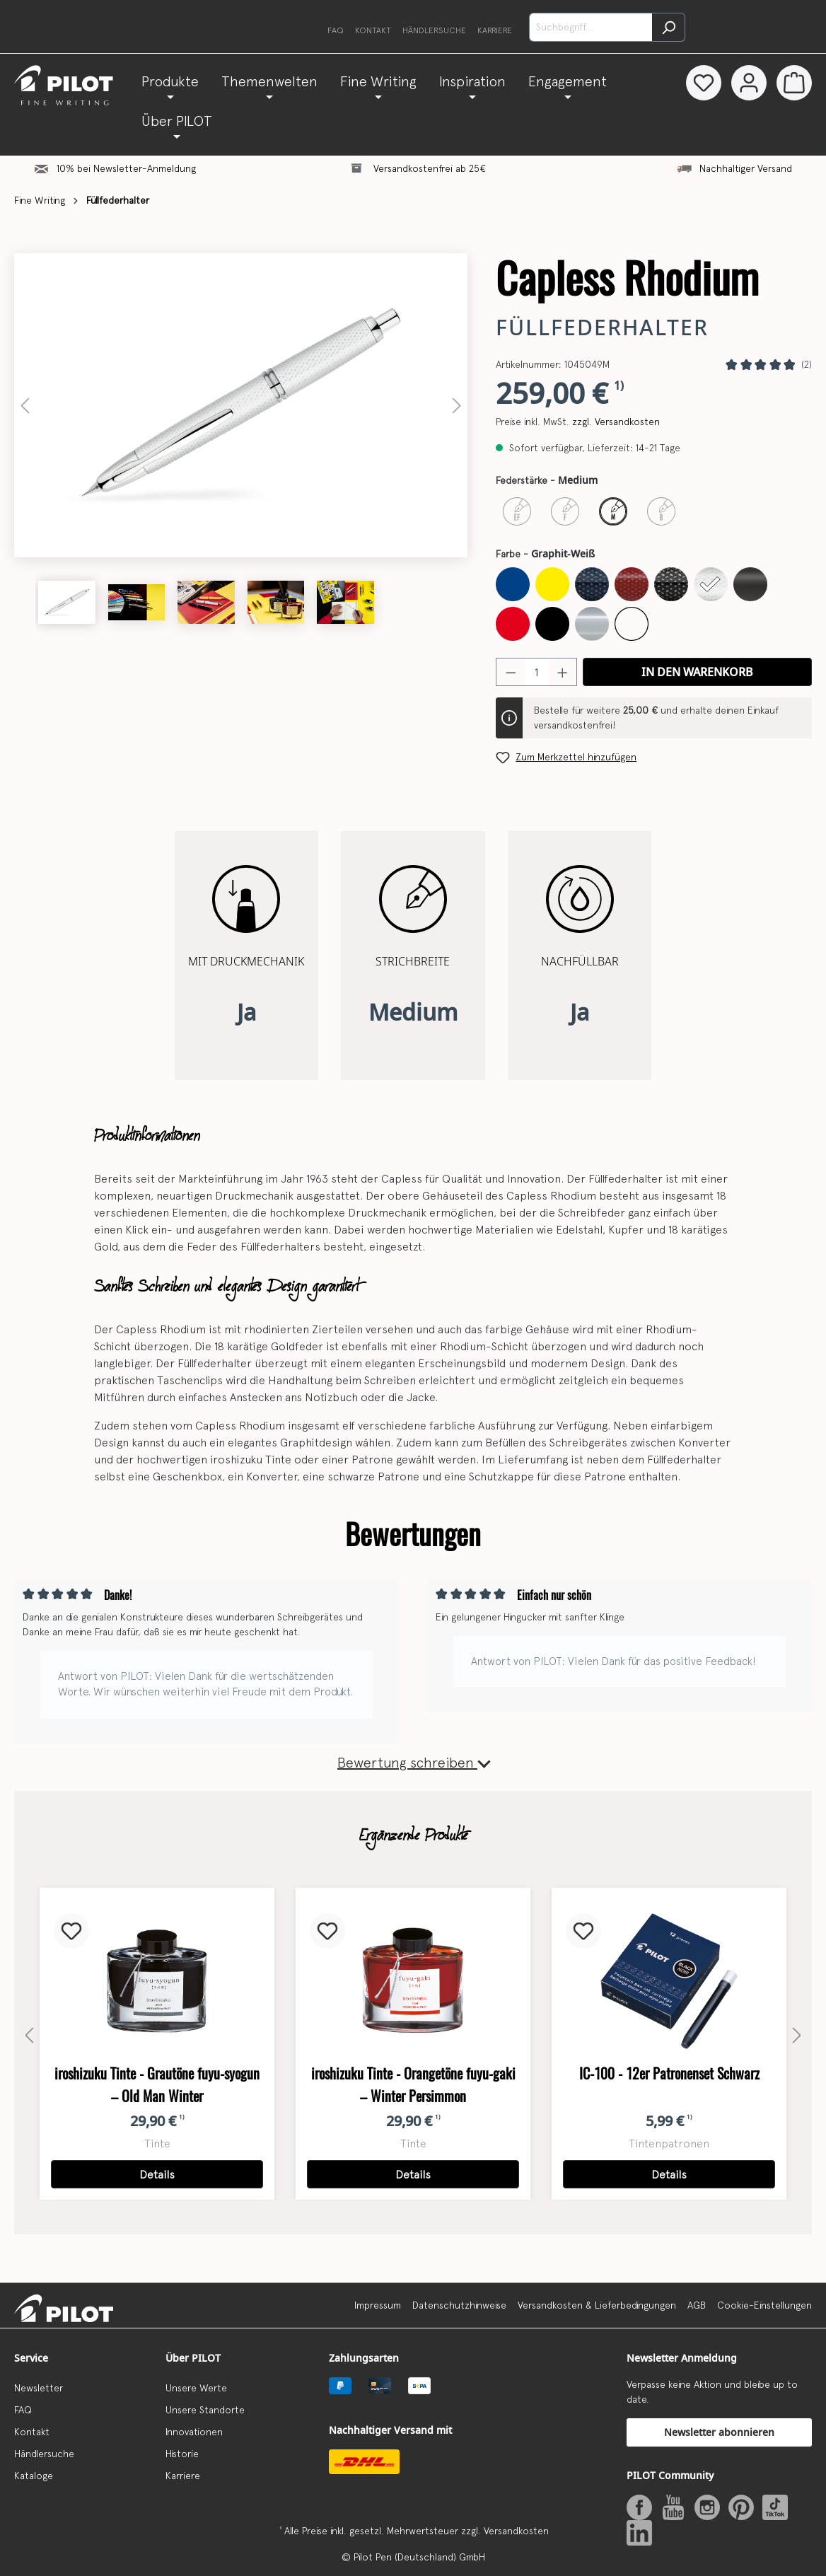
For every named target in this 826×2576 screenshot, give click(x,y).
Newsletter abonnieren (719, 2432)
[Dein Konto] (747, 82)
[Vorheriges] (24, 406)
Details (157, 2174)
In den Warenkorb (697, 672)
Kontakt (373, 30)
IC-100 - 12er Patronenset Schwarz (669, 2073)
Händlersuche (434, 30)
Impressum (377, 2305)
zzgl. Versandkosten (616, 421)
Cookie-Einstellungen (764, 2305)
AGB (696, 2305)
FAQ (335, 30)
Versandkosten (516, 2530)
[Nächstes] (456, 406)
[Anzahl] (537, 672)
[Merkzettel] (701, 82)
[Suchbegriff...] (591, 27)
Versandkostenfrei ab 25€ (429, 168)
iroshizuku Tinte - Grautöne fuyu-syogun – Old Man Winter (157, 2085)
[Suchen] (668, 27)
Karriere (494, 30)
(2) (806, 364)
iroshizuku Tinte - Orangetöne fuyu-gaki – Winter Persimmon (413, 2085)
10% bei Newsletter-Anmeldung (126, 168)
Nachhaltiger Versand (745, 168)
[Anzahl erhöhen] (563, 672)
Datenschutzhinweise (459, 2305)
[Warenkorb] (794, 82)
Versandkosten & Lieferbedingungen (597, 2305)
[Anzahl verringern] (510, 672)
